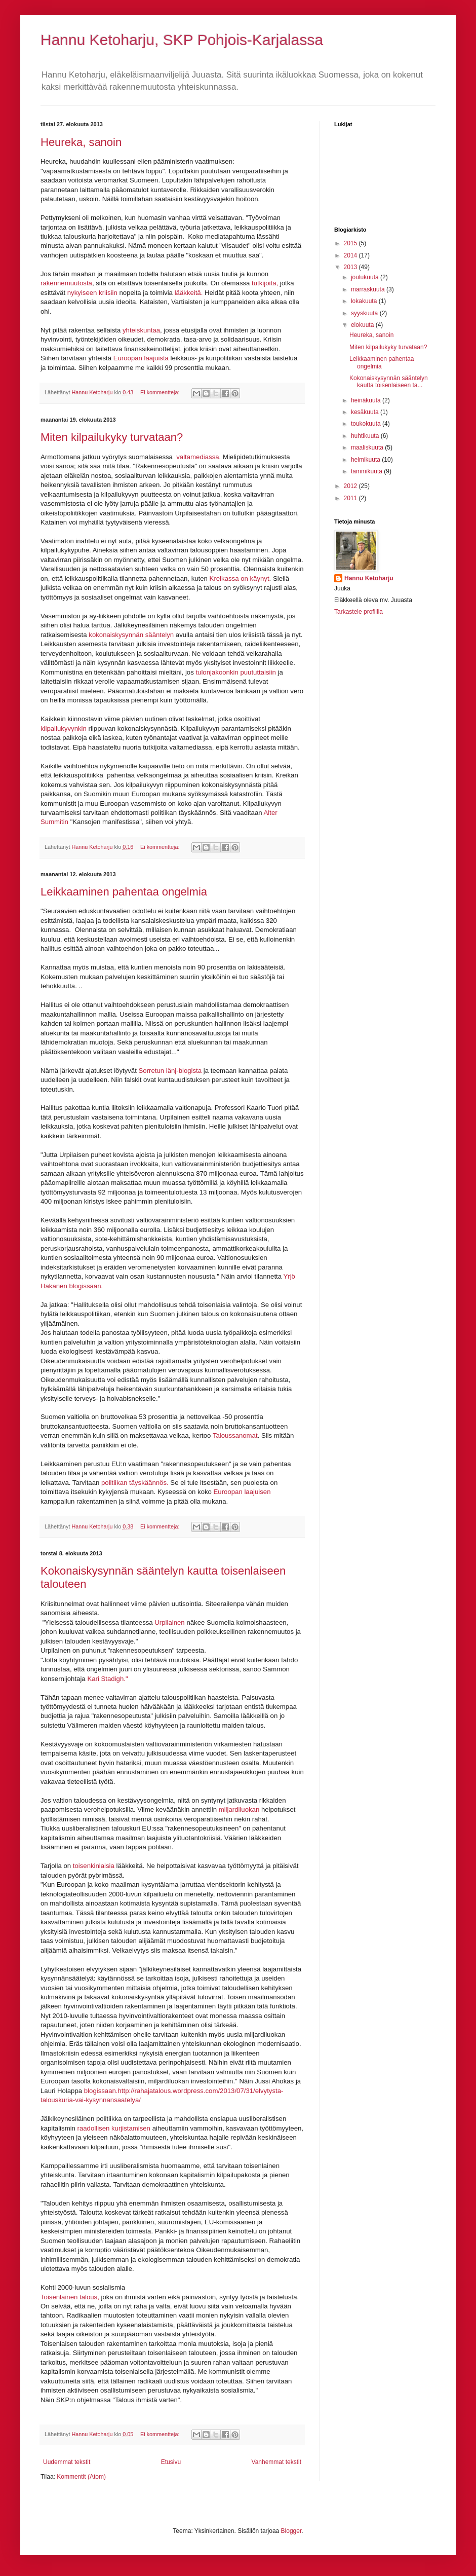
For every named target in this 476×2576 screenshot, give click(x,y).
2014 (351, 255)
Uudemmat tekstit (66, 2462)
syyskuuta (365, 313)
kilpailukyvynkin (65, 728)
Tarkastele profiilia (358, 611)
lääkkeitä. (189, 292)
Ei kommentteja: (160, 392)
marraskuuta (368, 289)
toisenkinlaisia (93, 1866)
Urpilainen (170, 1622)
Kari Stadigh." (107, 1679)
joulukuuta (365, 277)
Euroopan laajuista (141, 358)
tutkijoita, (266, 283)
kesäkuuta (365, 412)
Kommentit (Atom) (81, 2476)
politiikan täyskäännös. (135, 1482)
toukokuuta (366, 423)
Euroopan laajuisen (242, 1492)
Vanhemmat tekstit (276, 2462)
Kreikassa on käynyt (239, 578)
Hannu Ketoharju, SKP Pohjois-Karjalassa (182, 39)
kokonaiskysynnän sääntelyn (131, 635)
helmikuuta (366, 459)
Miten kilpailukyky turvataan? (112, 437)
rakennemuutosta (66, 283)
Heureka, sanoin (81, 142)
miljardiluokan (240, 1809)
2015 (351, 243)
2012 (351, 486)
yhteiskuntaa (141, 330)
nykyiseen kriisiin (93, 292)
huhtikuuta (366, 435)
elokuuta (363, 324)
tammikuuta (367, 471)
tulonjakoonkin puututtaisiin (235, 672)
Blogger (291, 2530)
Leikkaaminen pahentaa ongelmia (124, 891)
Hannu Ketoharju (368, 578)
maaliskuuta (368, 447)
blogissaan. (101, 2091)
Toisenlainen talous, (71, 2297)
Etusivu (171, 2462)
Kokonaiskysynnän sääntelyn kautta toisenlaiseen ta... (388, 382)
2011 (351, 498)
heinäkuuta (366, 400)
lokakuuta (365, 301)
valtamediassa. (198, 457)
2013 (351, 267)
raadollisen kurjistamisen (113, 2128)
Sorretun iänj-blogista (171, 1070)
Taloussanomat (235, 1435)
